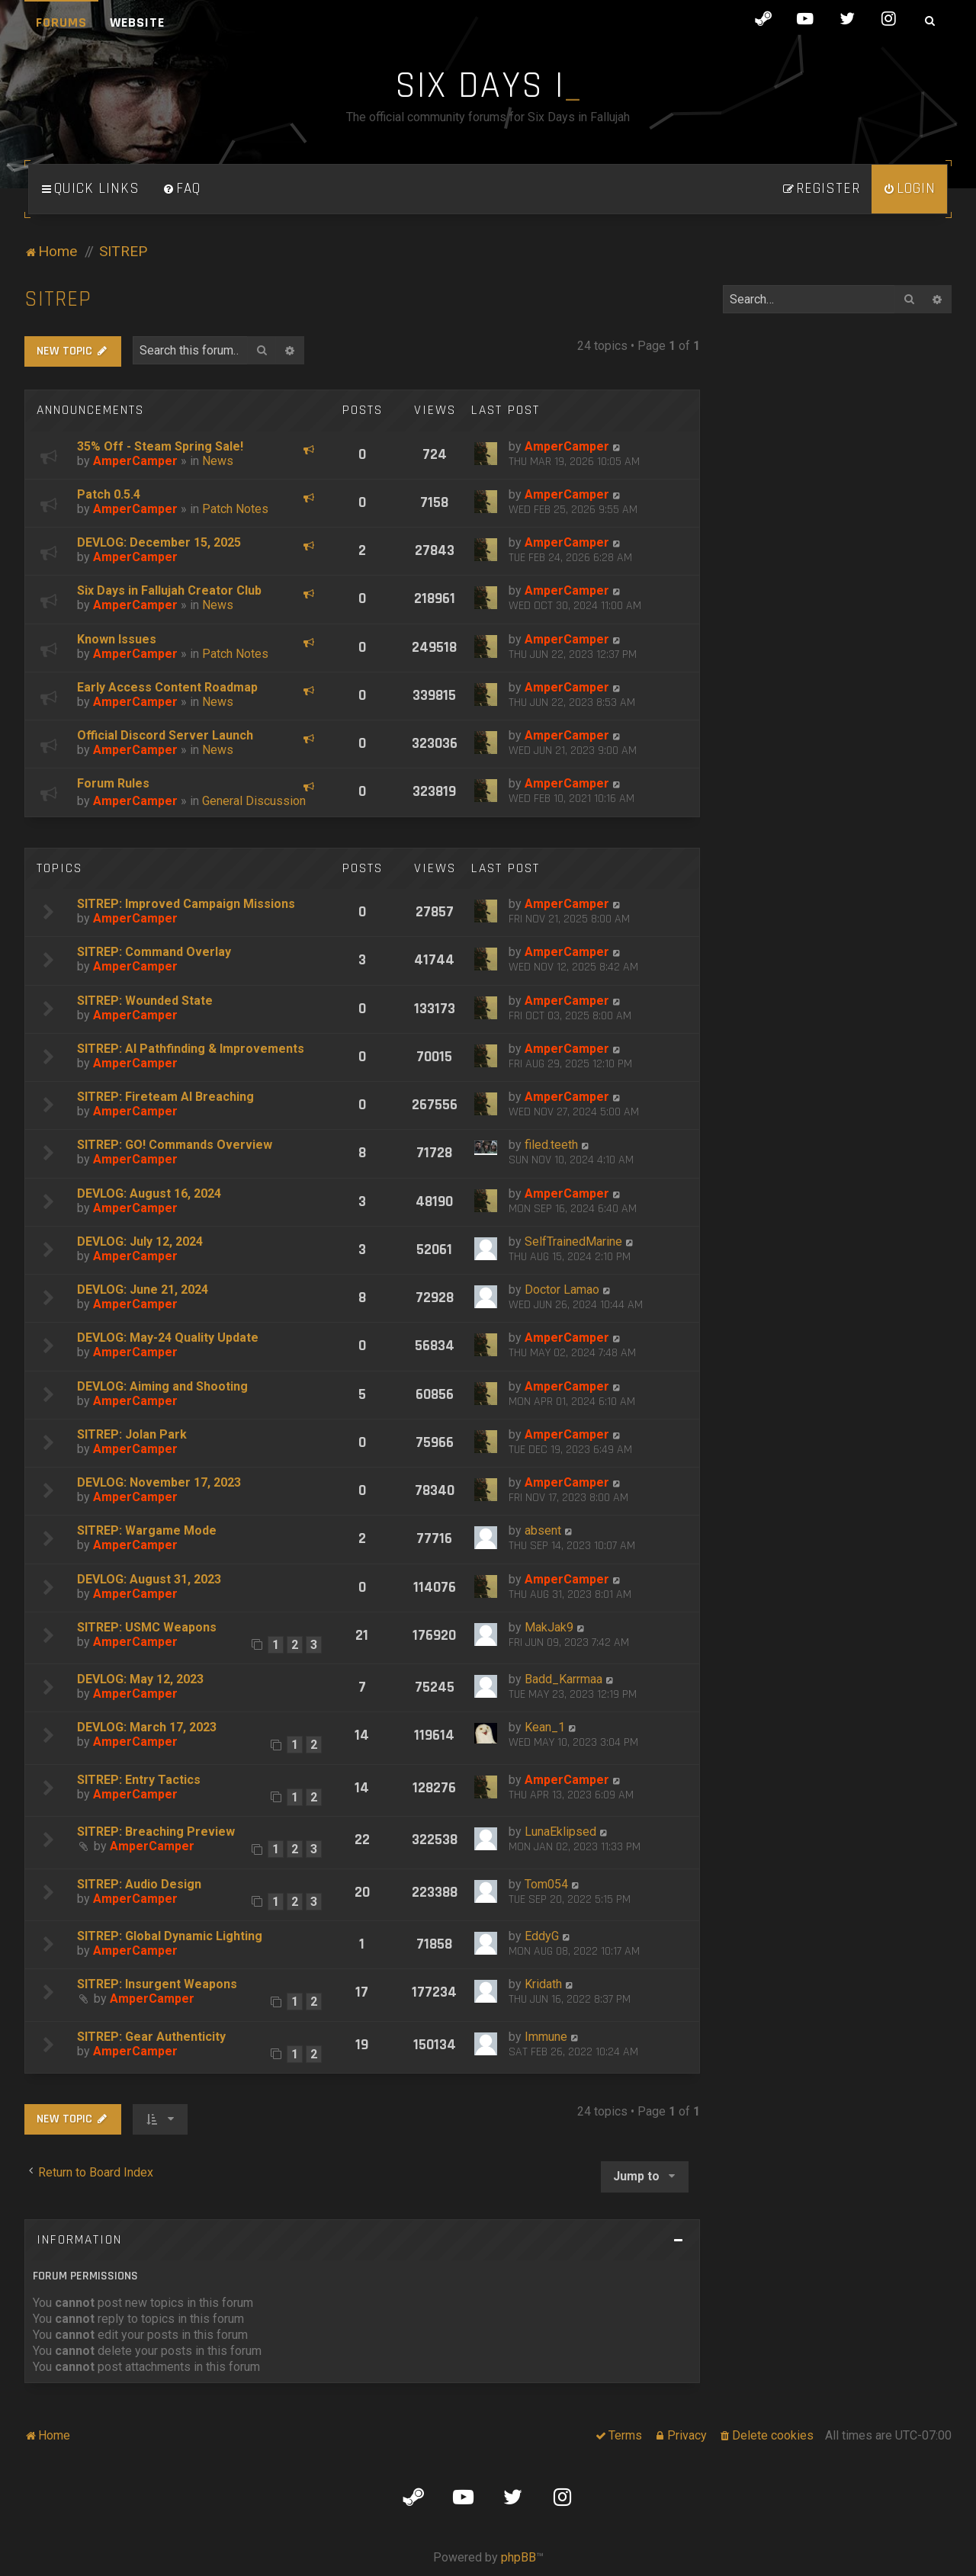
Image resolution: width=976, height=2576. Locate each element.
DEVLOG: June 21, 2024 (142, 1289)
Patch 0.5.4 (108, 494)
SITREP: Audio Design (139, 1884)
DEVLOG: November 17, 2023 (159, 1482)
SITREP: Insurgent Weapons (157, 1984)
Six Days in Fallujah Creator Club (169, 590)
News (217, 461)
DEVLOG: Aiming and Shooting (162, 1386)
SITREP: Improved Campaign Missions (186, 904)
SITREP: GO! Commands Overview (174, 1144)
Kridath (543, 1984)
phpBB (518, 2557)
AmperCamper (135, 461)
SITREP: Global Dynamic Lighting (169, 1936)
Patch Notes (235, 509)
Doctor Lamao (562, 1289)
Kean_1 (545, 1727)
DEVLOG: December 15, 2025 (159, 542)
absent (543, 1530)
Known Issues (116, 639)
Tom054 (546, 1884)
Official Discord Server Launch (165, 735)
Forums (61, 22)
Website (137, 22)
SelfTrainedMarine (573, 1241)
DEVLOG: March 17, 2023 (147, 1727)
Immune (546, 2036)
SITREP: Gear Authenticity (151, 2036)
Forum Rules (113, 783)
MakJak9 (549, 1627)
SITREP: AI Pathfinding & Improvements (190, 1048)
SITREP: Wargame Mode (147, 1530)
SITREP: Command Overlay (154, 952)
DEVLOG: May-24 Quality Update (167, 1337)
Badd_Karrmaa (563, 1679)
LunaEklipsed (560, 1831)
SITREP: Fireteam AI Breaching (165, 1096)
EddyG (542, 1936)
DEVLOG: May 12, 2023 (140, 1679)
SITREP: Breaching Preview (156, 1831)
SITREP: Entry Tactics (139, 1779)
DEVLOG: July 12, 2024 (140, 1241)
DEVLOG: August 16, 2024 (149, 1193)
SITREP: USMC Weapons (147, 1627)
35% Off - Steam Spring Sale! (160, 446)
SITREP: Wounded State (145, 1000)
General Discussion (254, 801)
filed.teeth (551, 1144)
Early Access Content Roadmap (167, 687)
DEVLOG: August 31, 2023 (149, 1579)
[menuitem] (181, 189)
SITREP (58, 299)
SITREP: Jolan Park (132, 1434)
